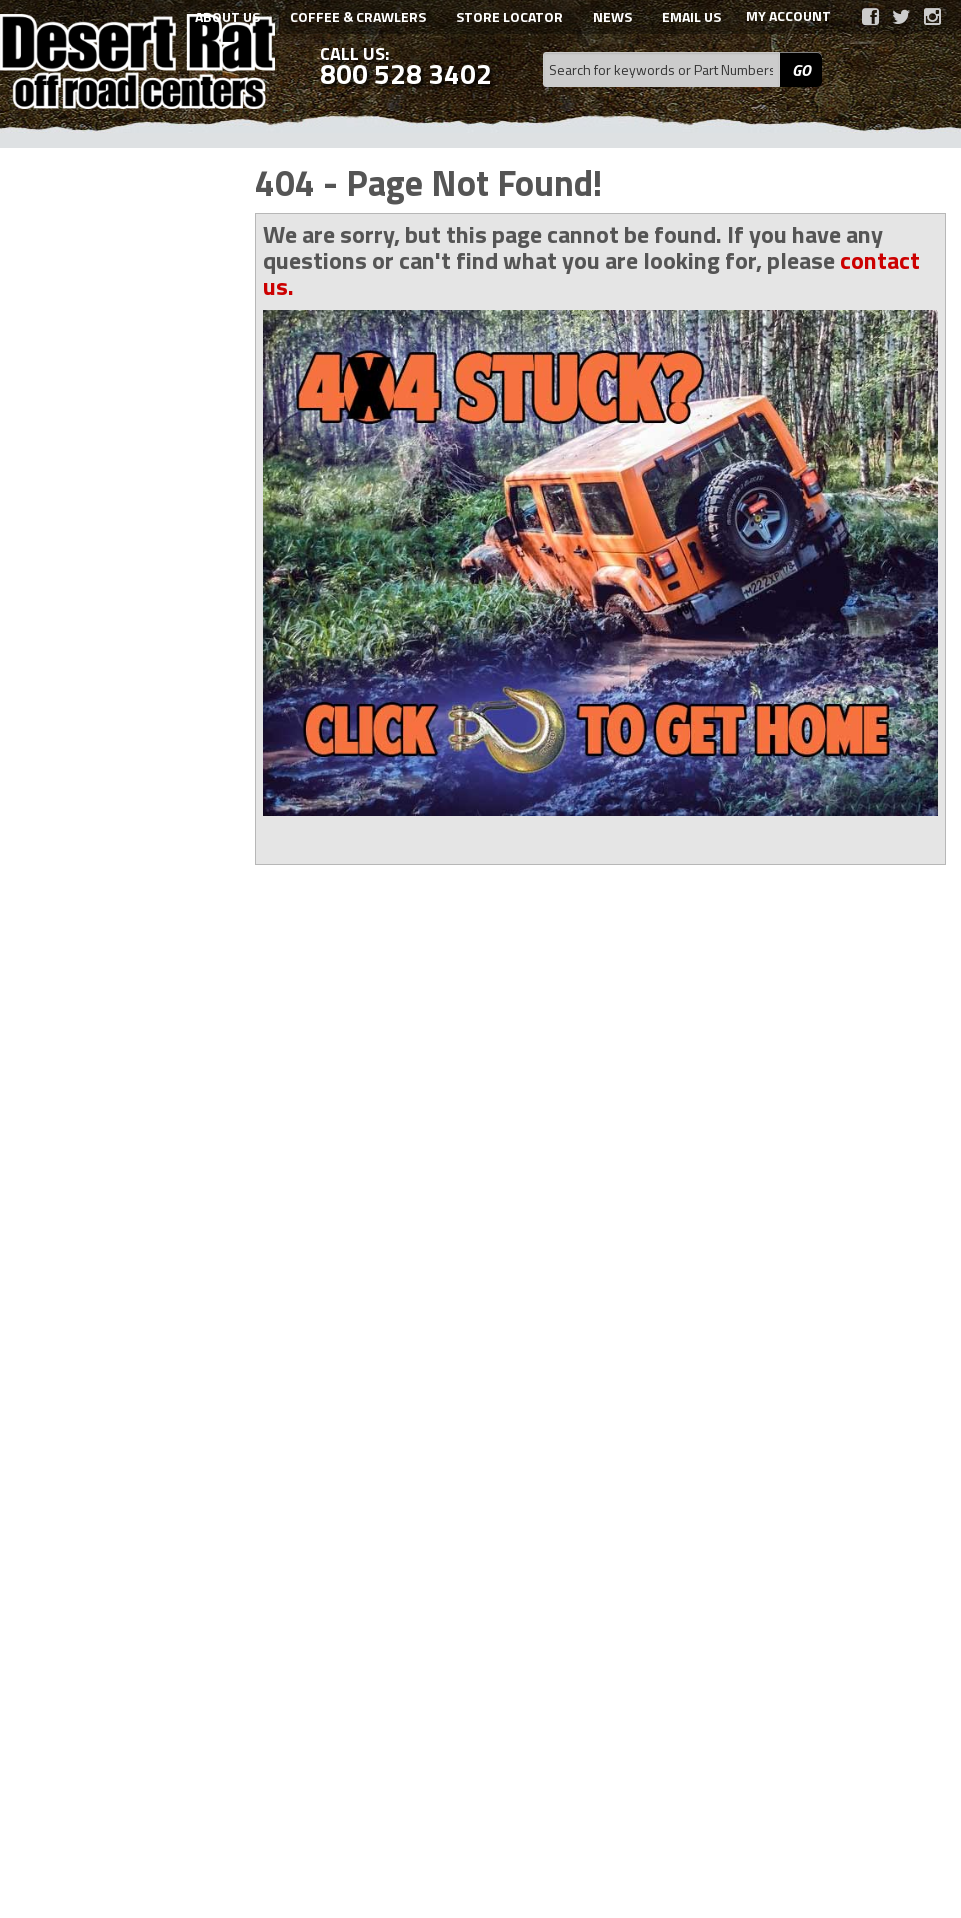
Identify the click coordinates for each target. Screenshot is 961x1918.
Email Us (97, 1254)
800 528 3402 (113, 1311)
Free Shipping (114, 1139)
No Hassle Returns (129, 1196)
